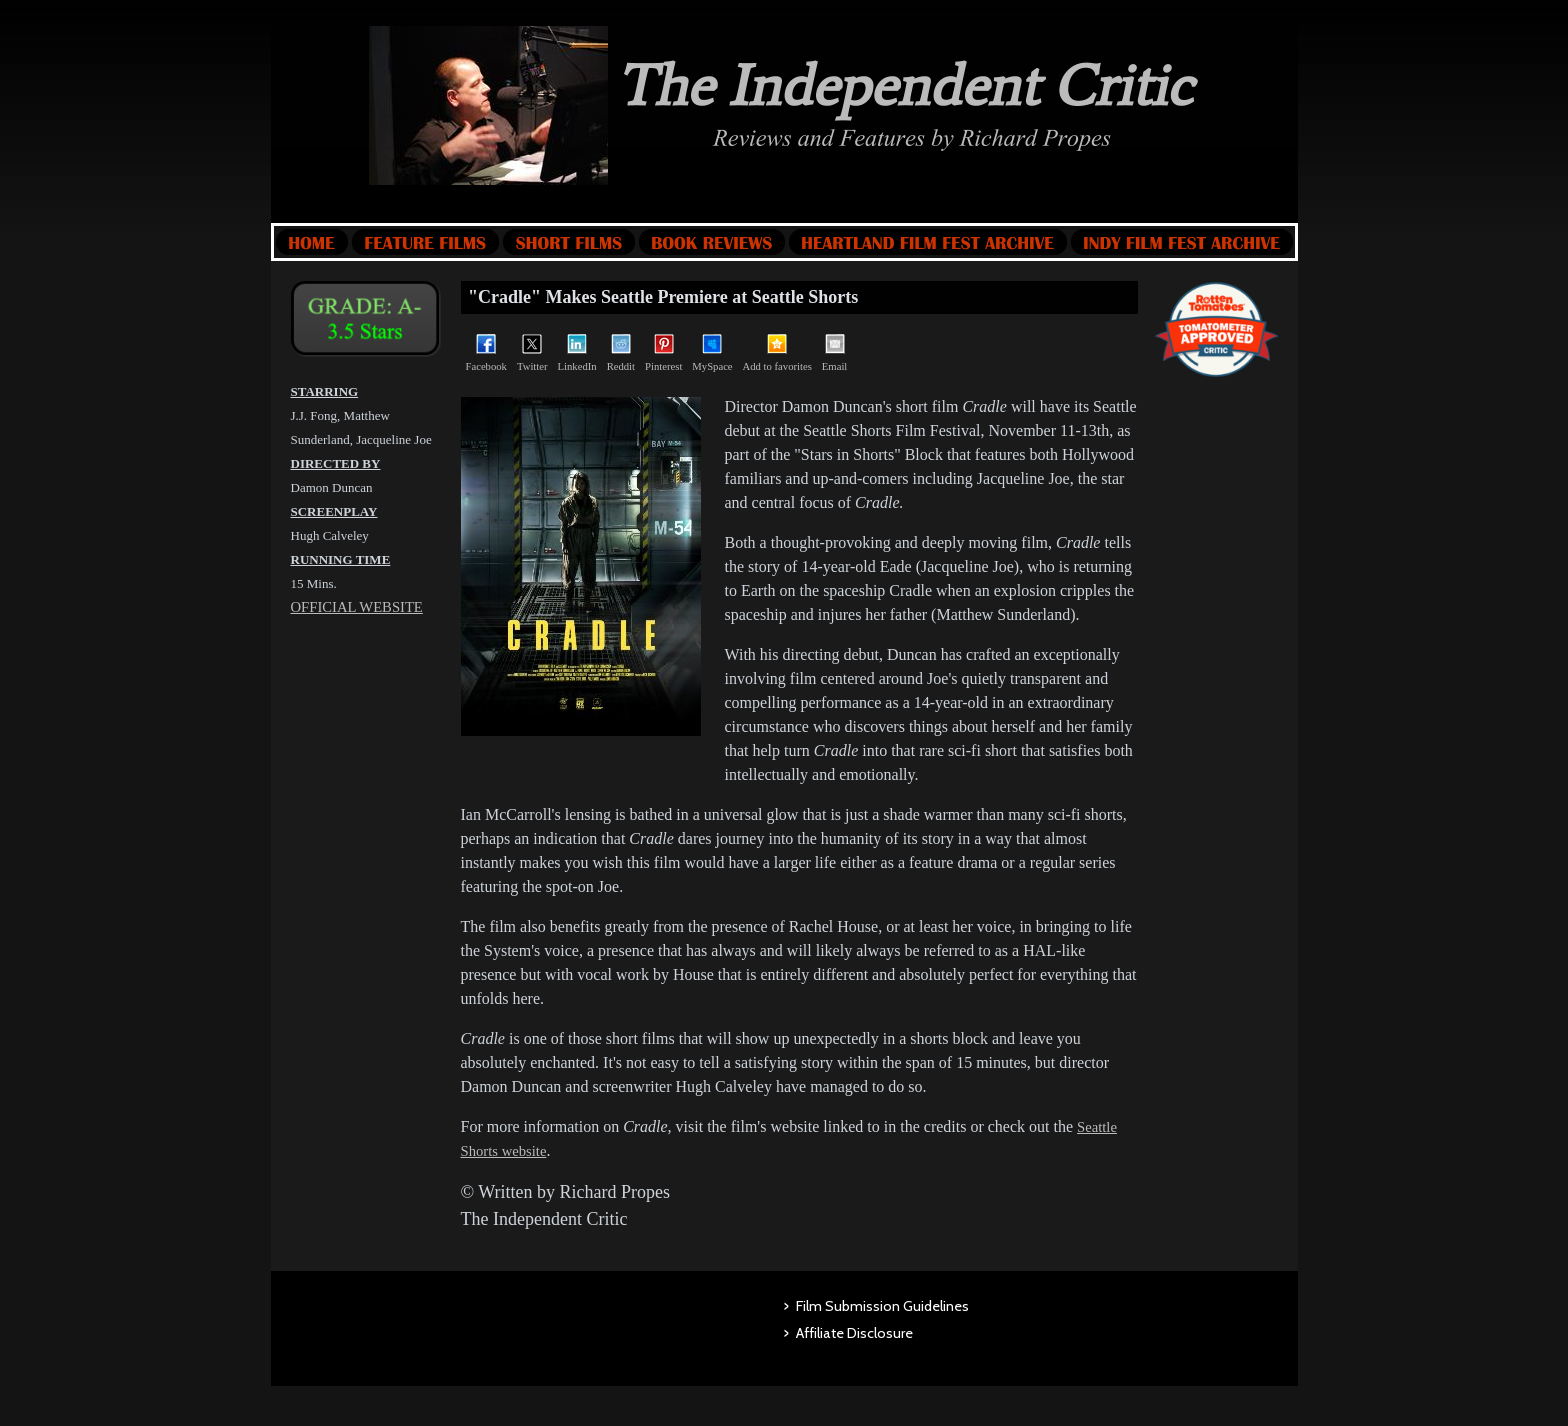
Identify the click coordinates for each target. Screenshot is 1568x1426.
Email (834, 353)
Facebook (486, 353)
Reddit (621, 353)
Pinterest (663, 353)
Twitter (532, 353)
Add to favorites (777, 353)
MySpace (712, 353)
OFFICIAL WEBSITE (357, 607)
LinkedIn (577, 353)
